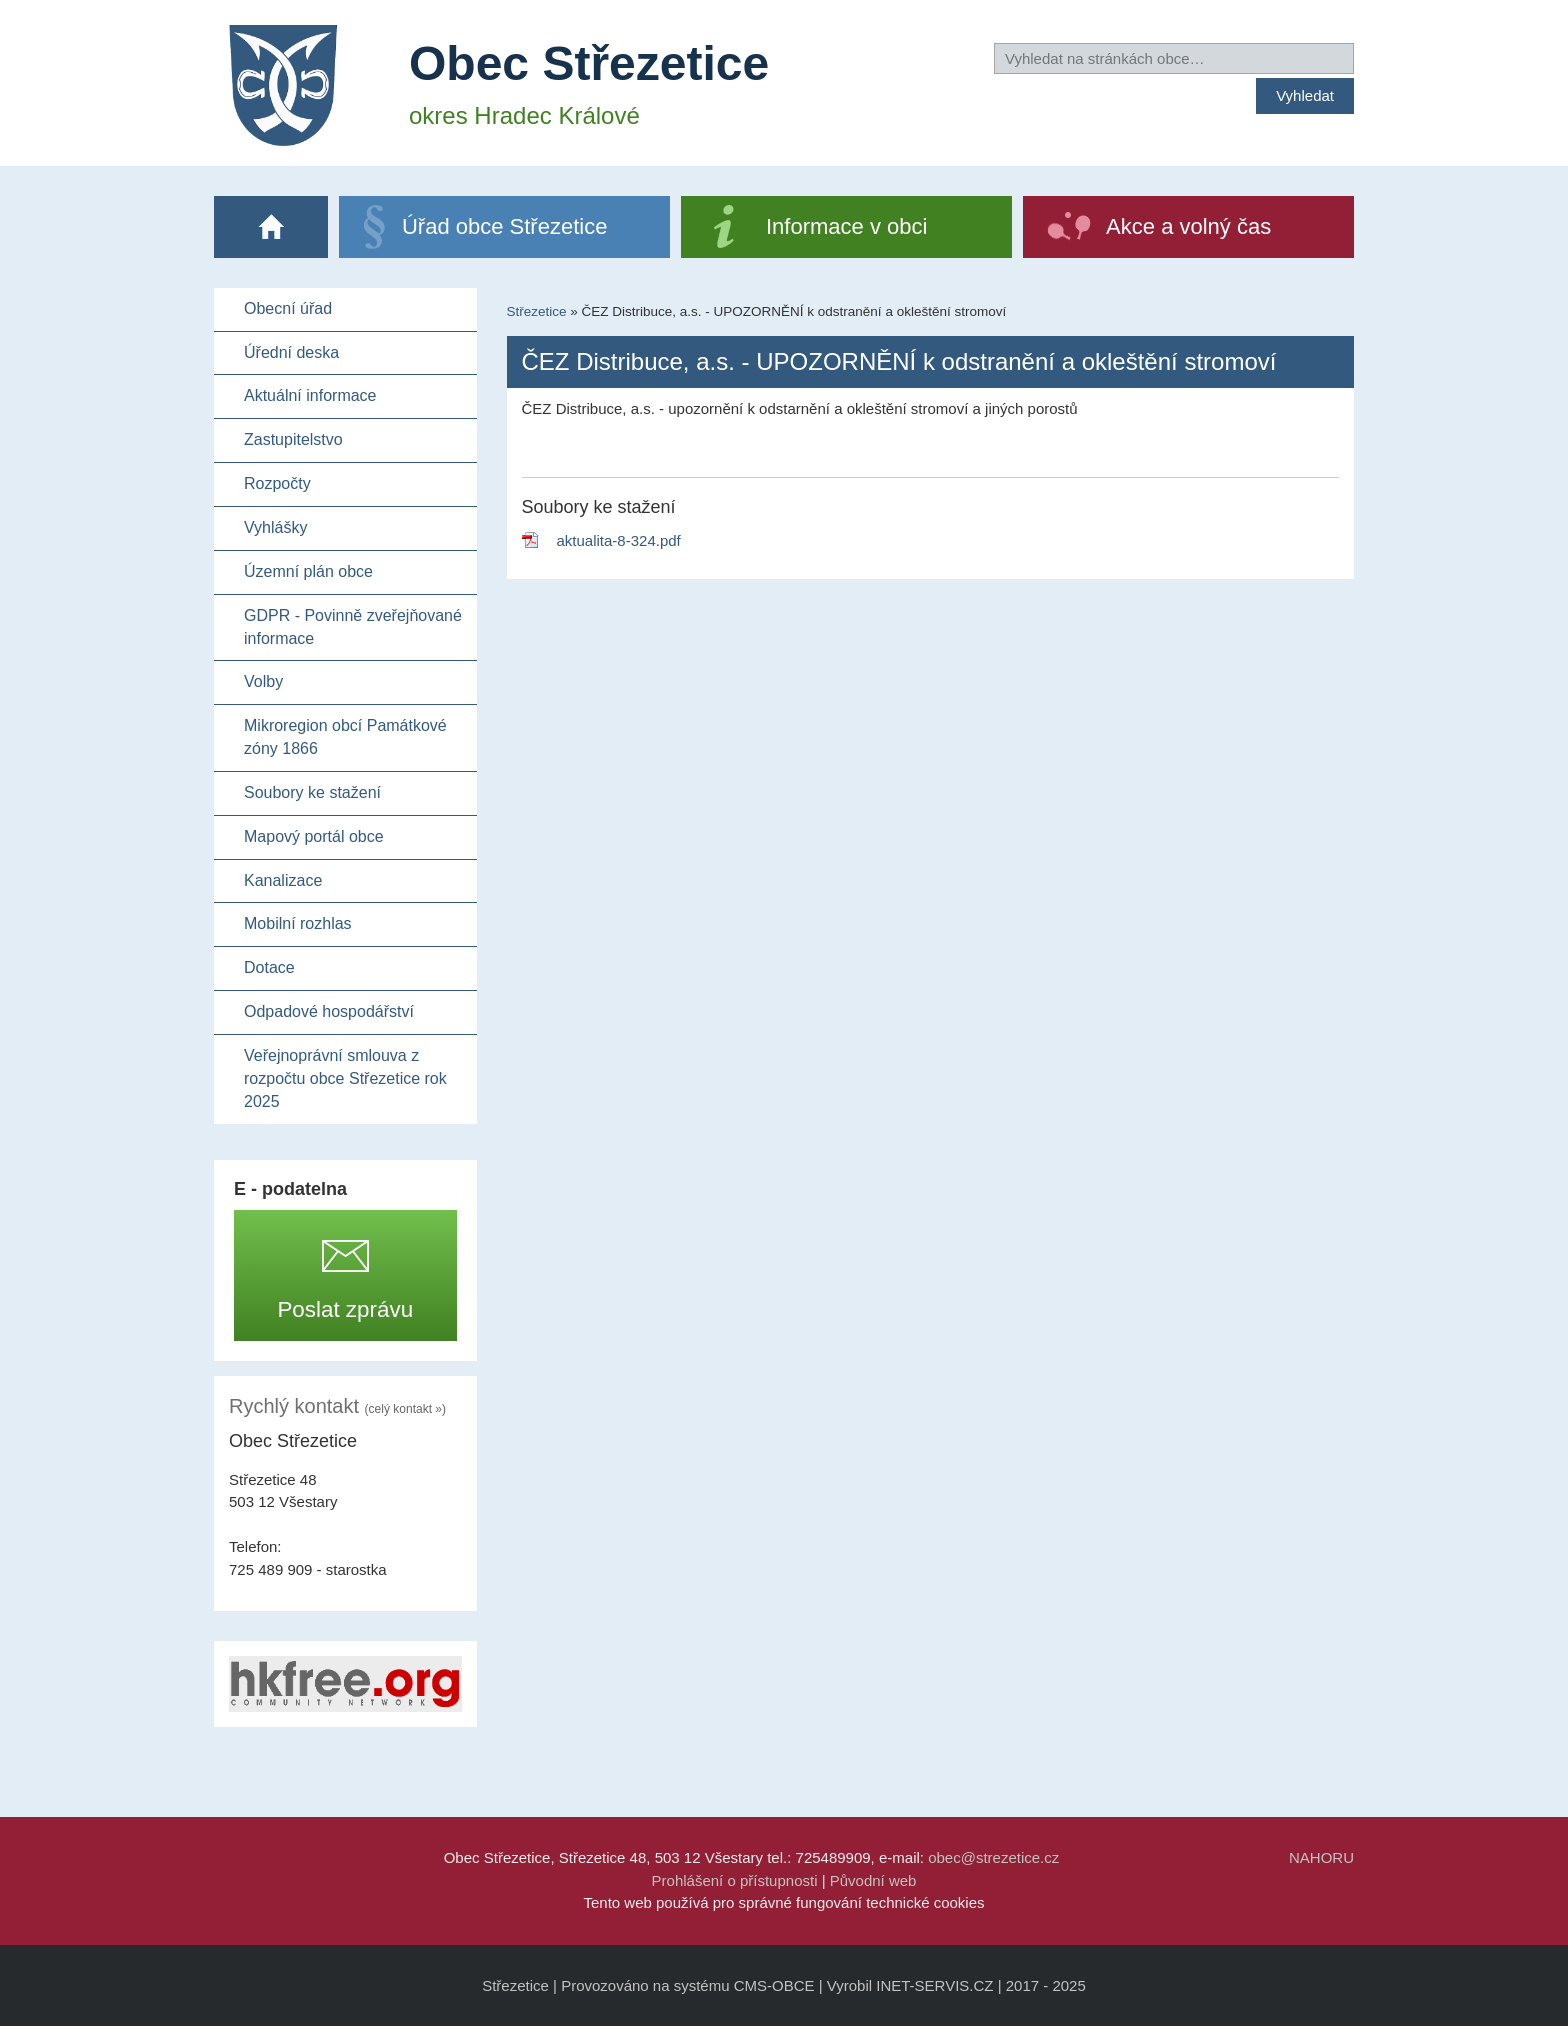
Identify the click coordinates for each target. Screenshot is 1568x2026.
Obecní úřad (288, 308)
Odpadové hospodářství (329, 1011)
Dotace (269, 967)
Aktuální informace (310, 395)
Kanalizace (283, 880)
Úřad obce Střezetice (504, 226)
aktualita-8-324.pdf (619, 540)
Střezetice (537, 311)
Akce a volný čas (1188, 226)
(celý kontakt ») (405, 1409)
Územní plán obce (308, 571)
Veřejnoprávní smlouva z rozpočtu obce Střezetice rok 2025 (345, 1078)
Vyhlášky (275, 527)
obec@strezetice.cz (993, 1857)
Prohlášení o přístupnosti (735, 1880)
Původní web (873, 1880)
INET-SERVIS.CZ (934, 1985)
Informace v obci (846, 226)
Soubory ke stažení (312, 792)
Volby (263, 681)
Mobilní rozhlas (298, 923)
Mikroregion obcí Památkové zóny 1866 (345, 737)
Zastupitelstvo (293, 439)
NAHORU (1321, 1857)
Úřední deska (291, 352)
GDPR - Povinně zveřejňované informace (353, 627)
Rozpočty (277, 483)
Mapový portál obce (314, 836)
